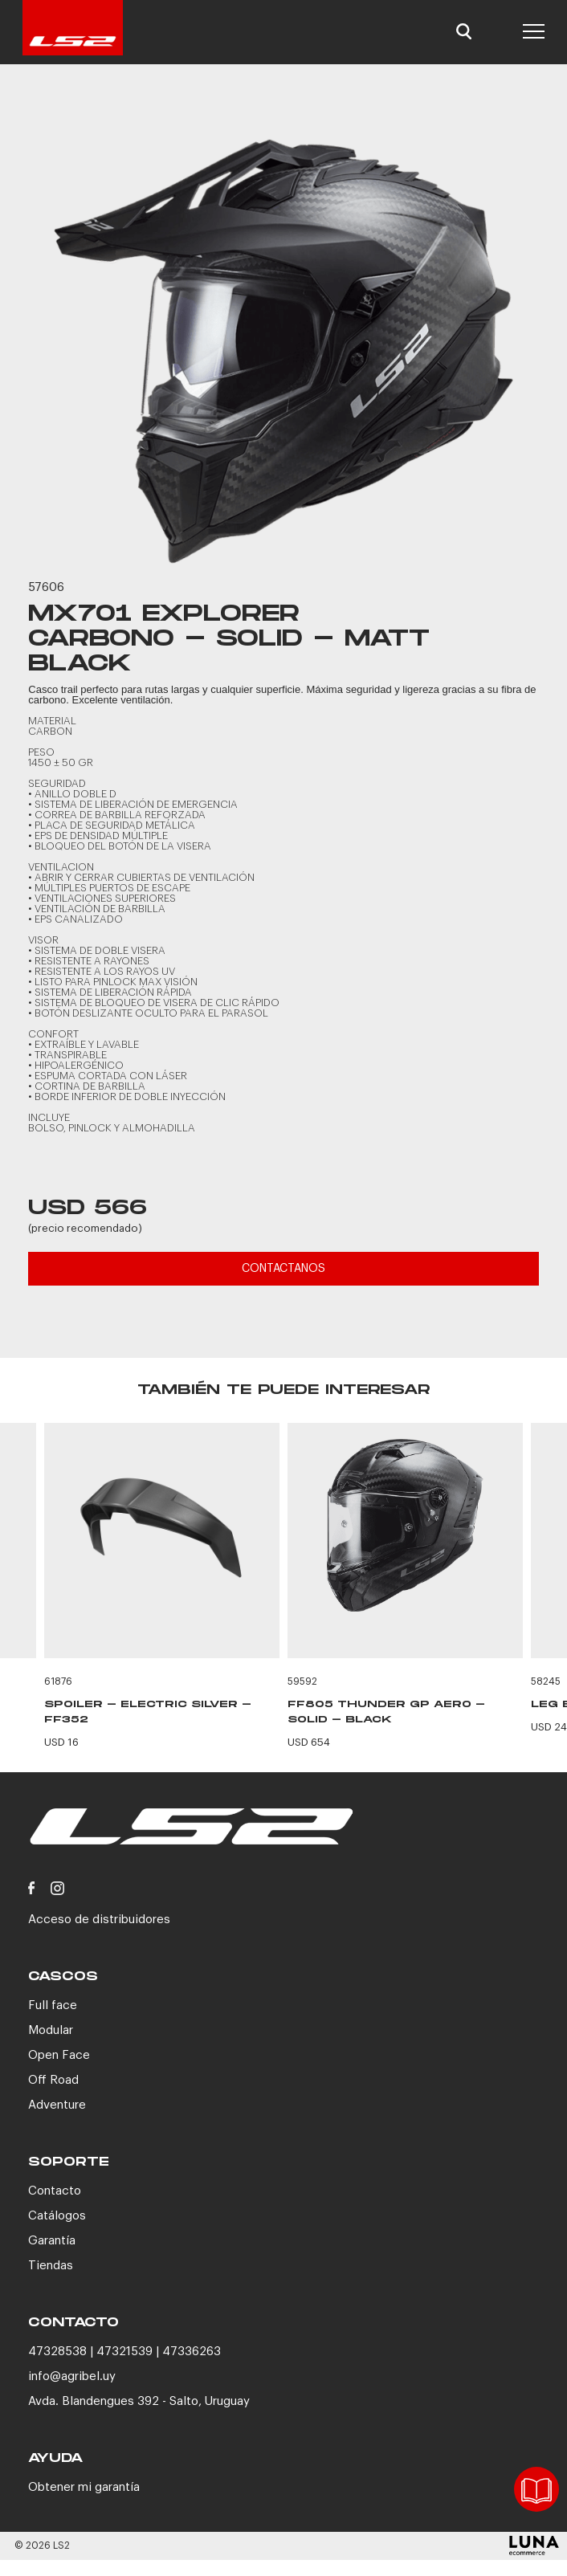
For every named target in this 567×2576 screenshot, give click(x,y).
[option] (283, 334)
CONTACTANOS (283, 1268)
